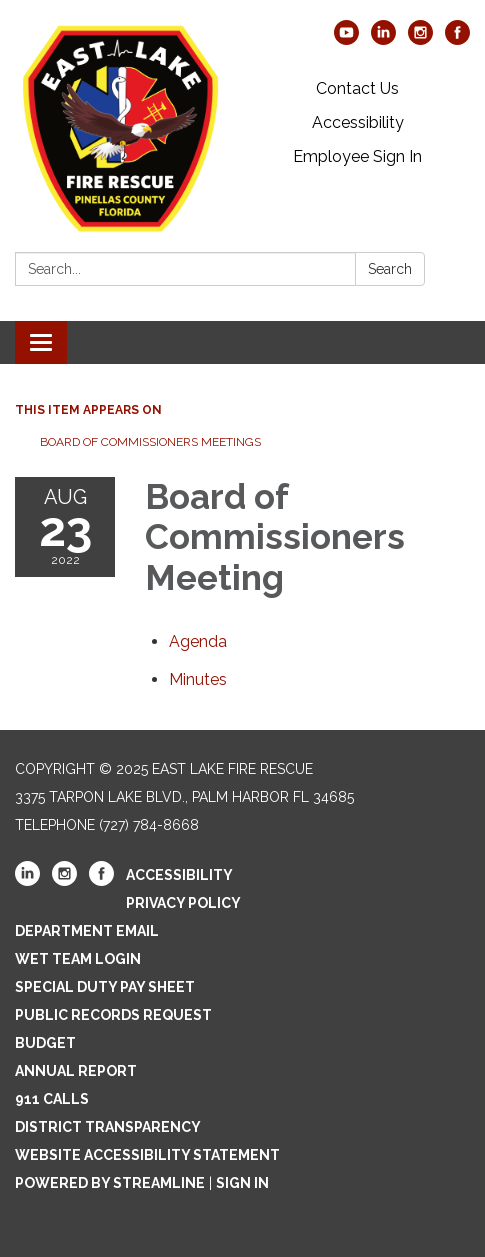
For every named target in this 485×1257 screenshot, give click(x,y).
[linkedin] (383, 39)
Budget (45, 1043)
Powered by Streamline (110, 1183)
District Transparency (108, 1127)
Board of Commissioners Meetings (150, 442)
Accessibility (358, 122)
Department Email (87, 931)
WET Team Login (78, 959)
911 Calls (52, 1099)
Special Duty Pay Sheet (105, 987)
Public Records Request (113, 1015)
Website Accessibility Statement (147, 1155)
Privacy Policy (183, 903)
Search (390, 269)
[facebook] (457, 39)
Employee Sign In (357, 156)
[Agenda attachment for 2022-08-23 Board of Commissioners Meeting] (198, 641)
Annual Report (76, 1071)
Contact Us (357, 88)
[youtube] (346, 39)
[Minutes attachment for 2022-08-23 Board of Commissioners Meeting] (198, 679)
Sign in (242, 1183)
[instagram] (420, 39)
